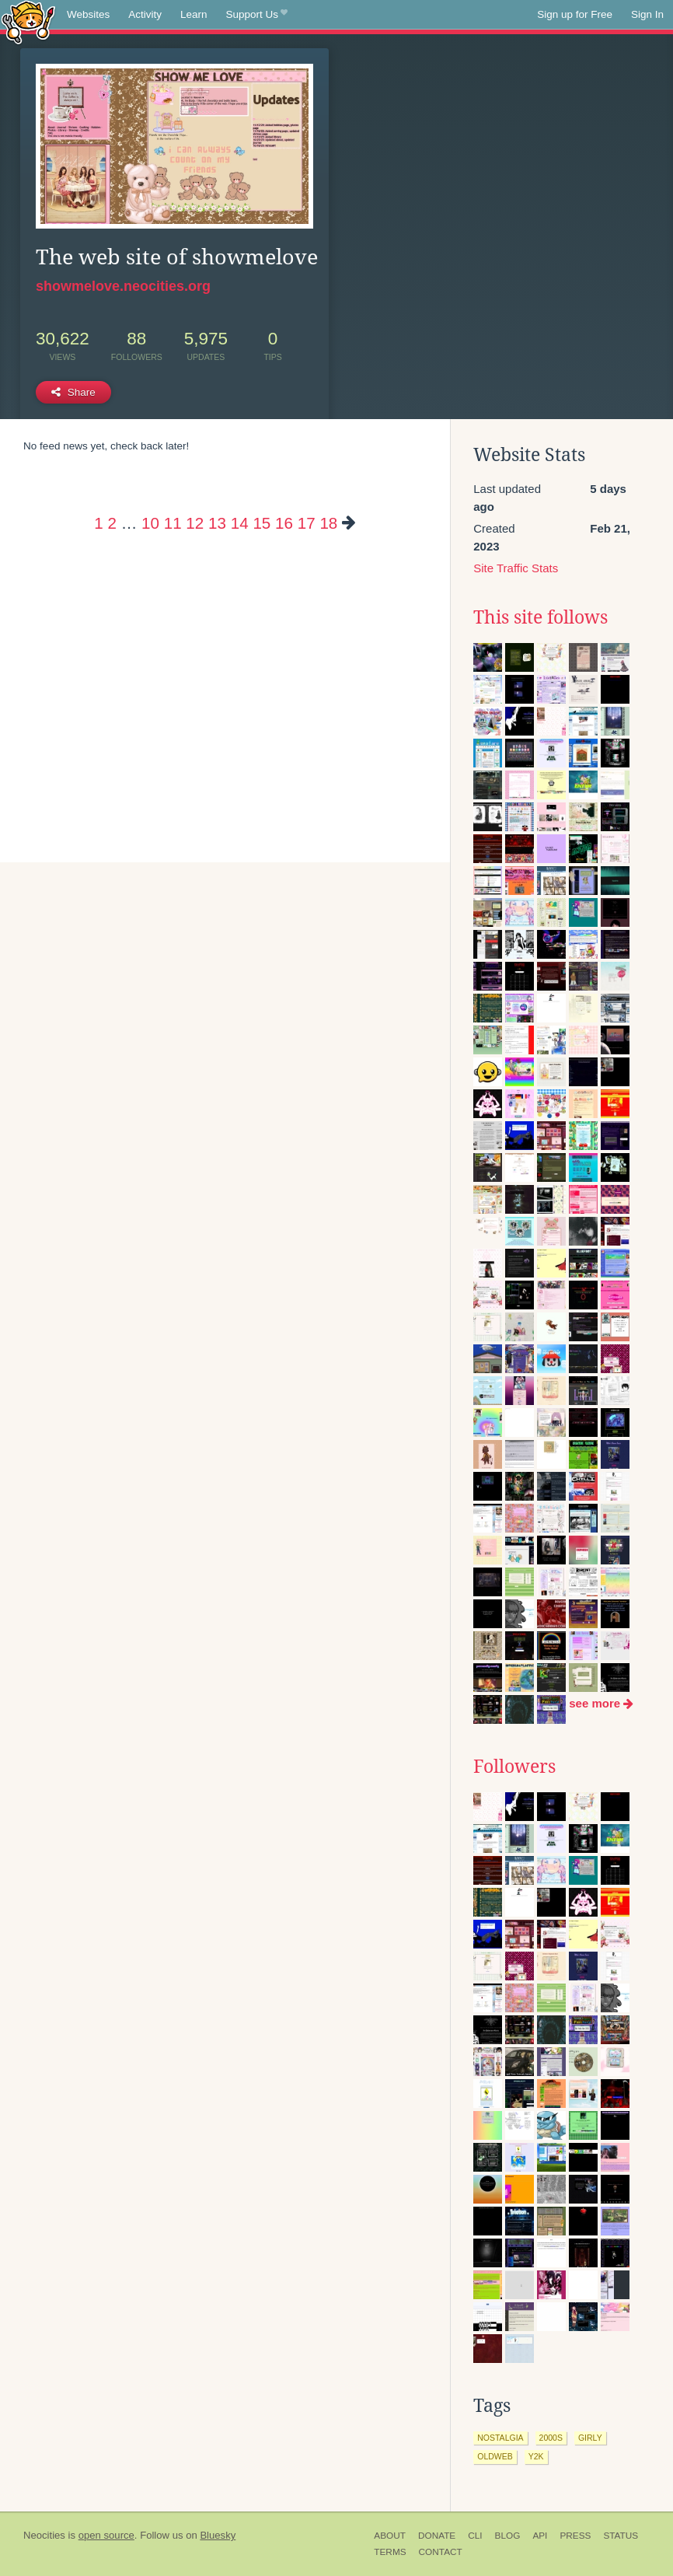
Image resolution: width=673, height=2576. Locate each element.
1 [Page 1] (98, 523)
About (390, 2535)
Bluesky (217, 2535)
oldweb (495, 2456)
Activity (145, 14)
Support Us (257, 15)
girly (590, 2437)
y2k (536, 2456)
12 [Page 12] (195, 523)
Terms (390, 2551)
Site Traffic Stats (515, 568)
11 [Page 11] (173, 523)
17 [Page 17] (307, 523)
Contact (440, 2551)
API (539, 2535)
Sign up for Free (574, 14)
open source (106, 2535)
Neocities (44, 2535)
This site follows (540, 617)
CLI (475, 2535)
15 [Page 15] (261, 523)
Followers (514, 1766)
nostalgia (500, 2437)
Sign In (647, 14)
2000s (551, 2437)
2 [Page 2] (111, 523)
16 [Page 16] (284, 523)
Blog (508, 2535)
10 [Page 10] (150, 523)
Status (620, 2535)
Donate (436, 2535)
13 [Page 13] (217, 523)
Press (575, 2535)
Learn (193, 14)
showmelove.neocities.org (123, 286)
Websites (88, 14)
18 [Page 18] (328, 523)
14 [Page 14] (240, 523)
